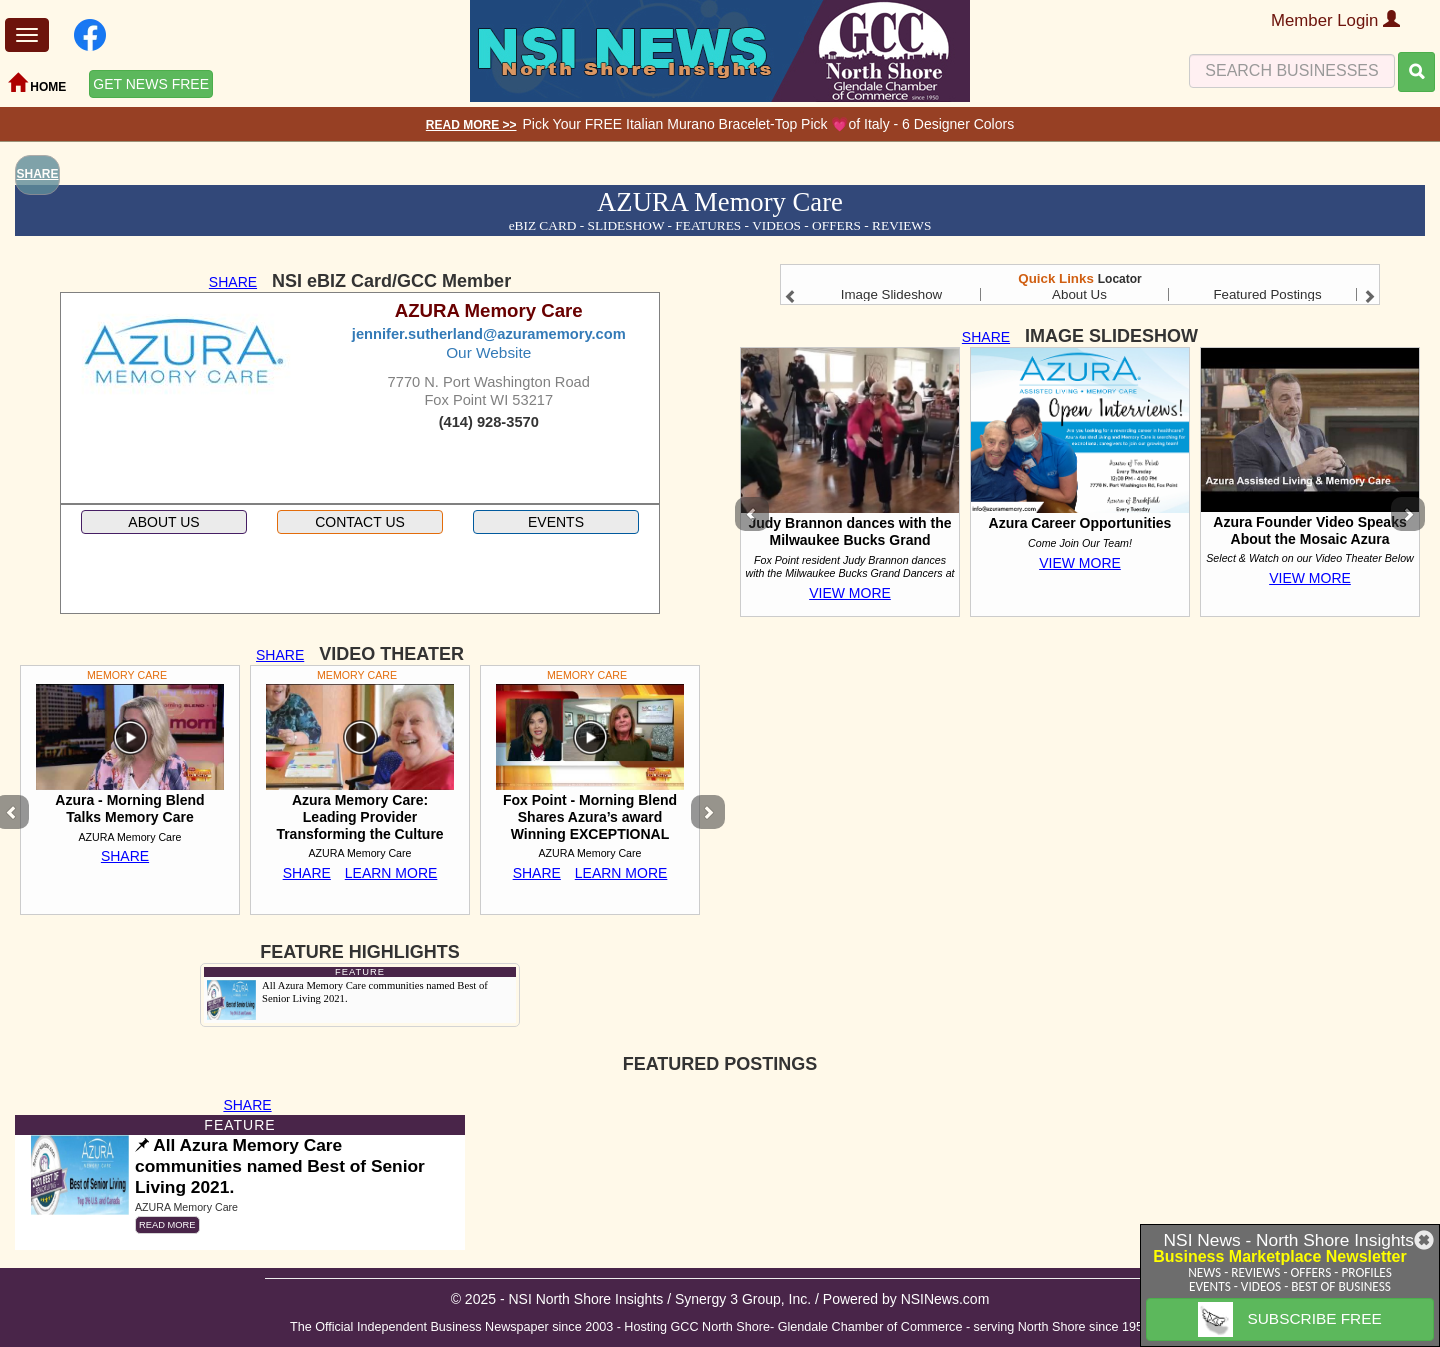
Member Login (1335, 20)
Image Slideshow (892, 294)
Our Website (488, 352)
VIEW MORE (850, 593)
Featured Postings (1267, 294)
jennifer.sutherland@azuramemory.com (489, 334)
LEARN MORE (391, 873)
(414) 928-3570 (489, 422)
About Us (1079, 294)
